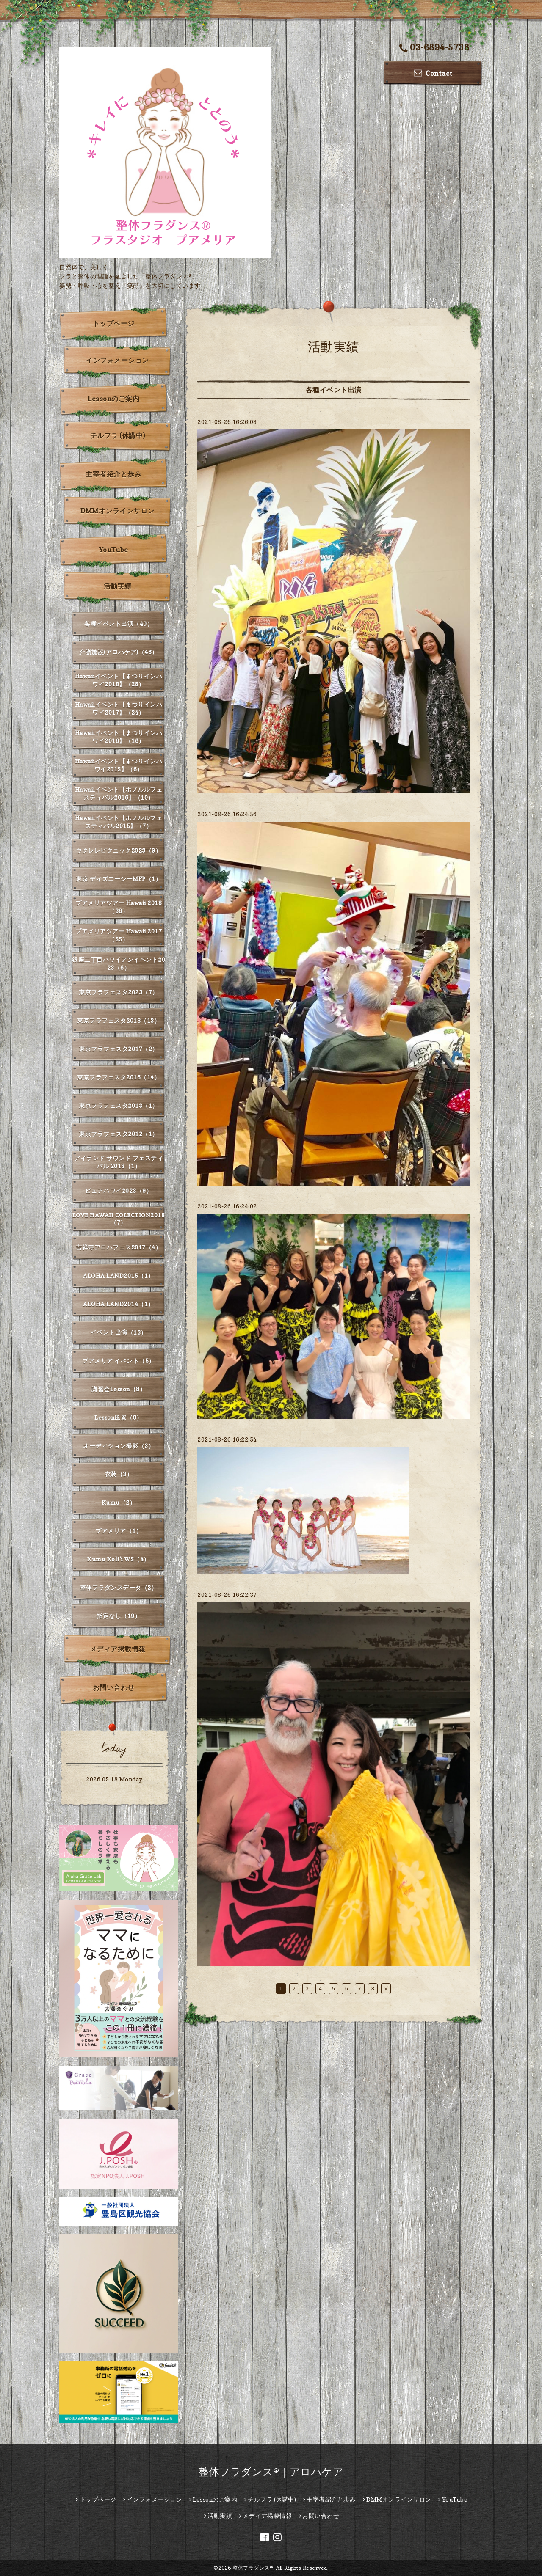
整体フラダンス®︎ (252, 2568)
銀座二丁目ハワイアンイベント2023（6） (118, 963)
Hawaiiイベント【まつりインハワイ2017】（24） (119, 708)
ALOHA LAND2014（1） (118, 1303)
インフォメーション (117, 360)
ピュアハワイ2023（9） (118, 1190)
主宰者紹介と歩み (113, 474)
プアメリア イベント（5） (118, 1360)
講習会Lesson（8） (118, 1389)
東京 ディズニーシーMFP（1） (118, 878)
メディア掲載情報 (118, 1649)
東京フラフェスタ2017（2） (118, 1048)
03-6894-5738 (434, 48)
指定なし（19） (119, 1615)
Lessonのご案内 (113, 398)
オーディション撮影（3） (118, 1445)
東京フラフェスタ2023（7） (118, 992)
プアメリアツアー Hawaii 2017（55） (118, 935)
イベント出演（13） (119, 1332)
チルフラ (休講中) (117, 435)
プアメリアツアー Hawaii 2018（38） (118, 906)
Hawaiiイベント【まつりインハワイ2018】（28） (119, 680)
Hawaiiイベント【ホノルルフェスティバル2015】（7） (119, 821)
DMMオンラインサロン (117, 510)
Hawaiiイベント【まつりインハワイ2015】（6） (119, 765)
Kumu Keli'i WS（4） (118, 1559)
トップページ (114, 323)
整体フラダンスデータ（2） (119, 1587)
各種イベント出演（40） (118, 623)
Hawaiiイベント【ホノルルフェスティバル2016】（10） (119, 793)
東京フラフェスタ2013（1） (118, 1105)
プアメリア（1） (118, 1530)
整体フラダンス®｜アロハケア (271, 2472)
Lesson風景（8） (118, 1417)
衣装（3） (119, 1474)
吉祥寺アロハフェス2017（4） (118, 1247)
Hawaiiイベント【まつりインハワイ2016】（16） (119, 736)
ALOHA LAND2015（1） (118, 1275)
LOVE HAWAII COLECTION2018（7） (118, 1218)
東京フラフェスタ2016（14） (118, 1077)
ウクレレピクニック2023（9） (118, 850)
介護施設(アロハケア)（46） (118, 651)
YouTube (113, 549)
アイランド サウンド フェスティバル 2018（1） (118, 1162)
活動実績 (118, 586)
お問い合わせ (114, 1687)
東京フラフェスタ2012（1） (118, 1133)
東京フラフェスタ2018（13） (118, 1020)
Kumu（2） (119, 1502)
